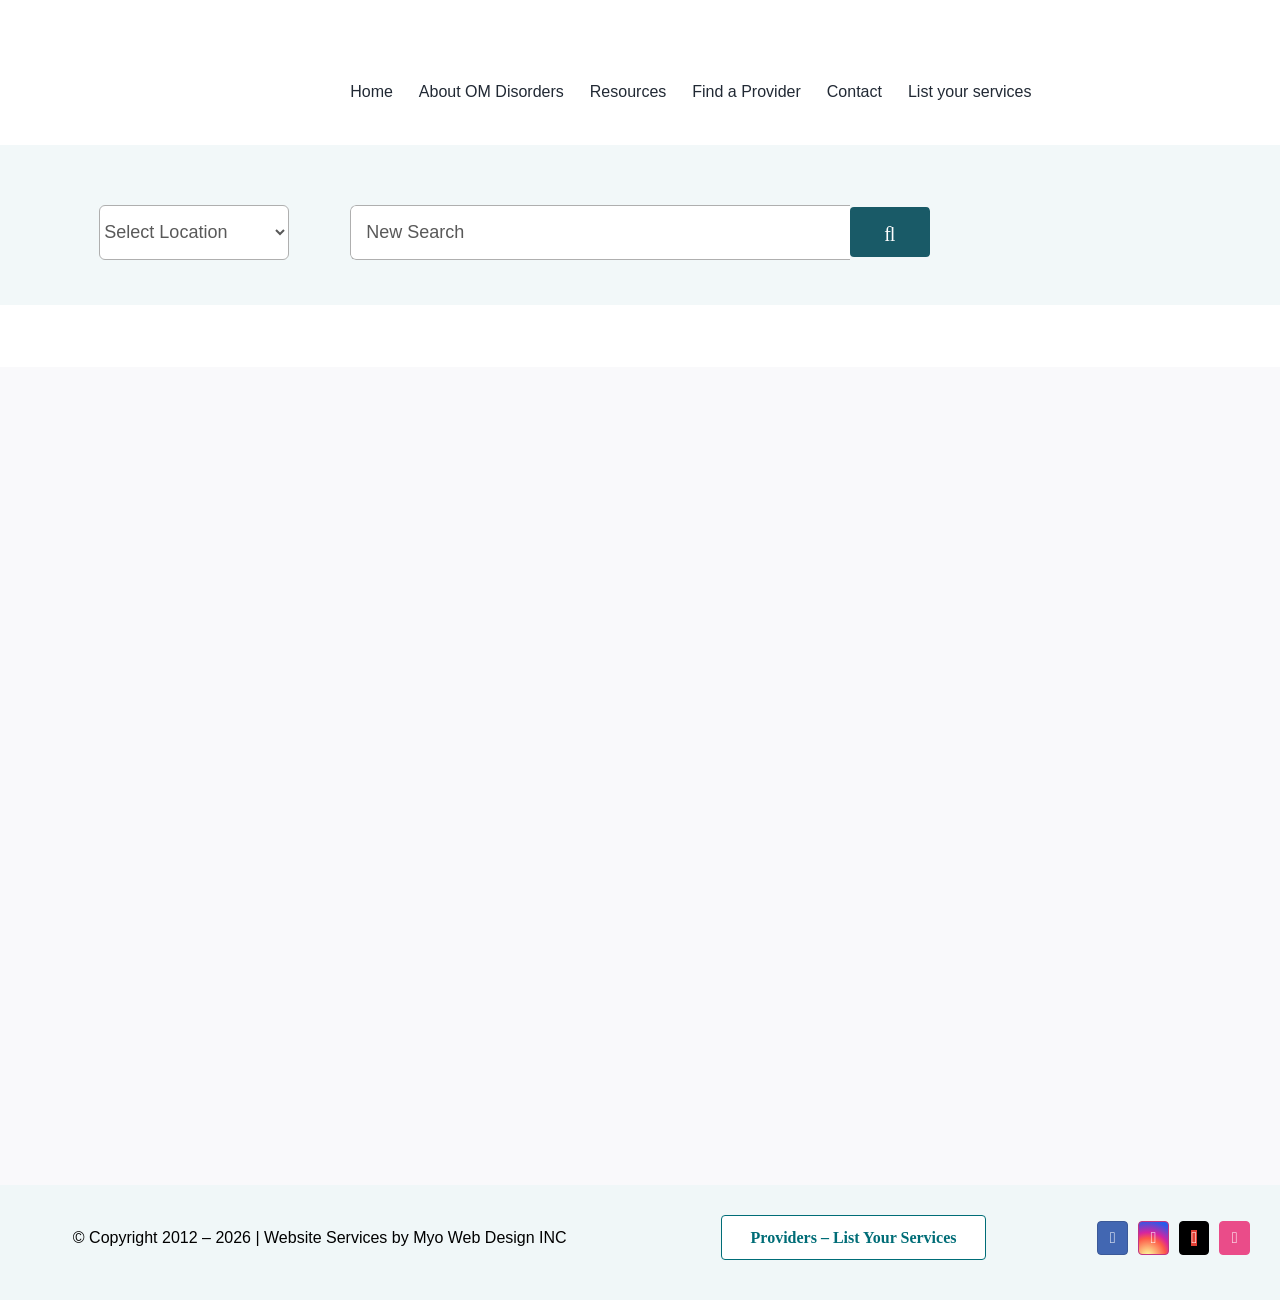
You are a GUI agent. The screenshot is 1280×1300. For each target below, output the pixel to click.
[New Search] (600, 232)
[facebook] (1112, 1238)
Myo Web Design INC (490, 1237)
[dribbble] (1234, 1238)
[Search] (890, 232)
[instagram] (1153, 1238)
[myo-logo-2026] (159, 67)
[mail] (1194, 1238)
